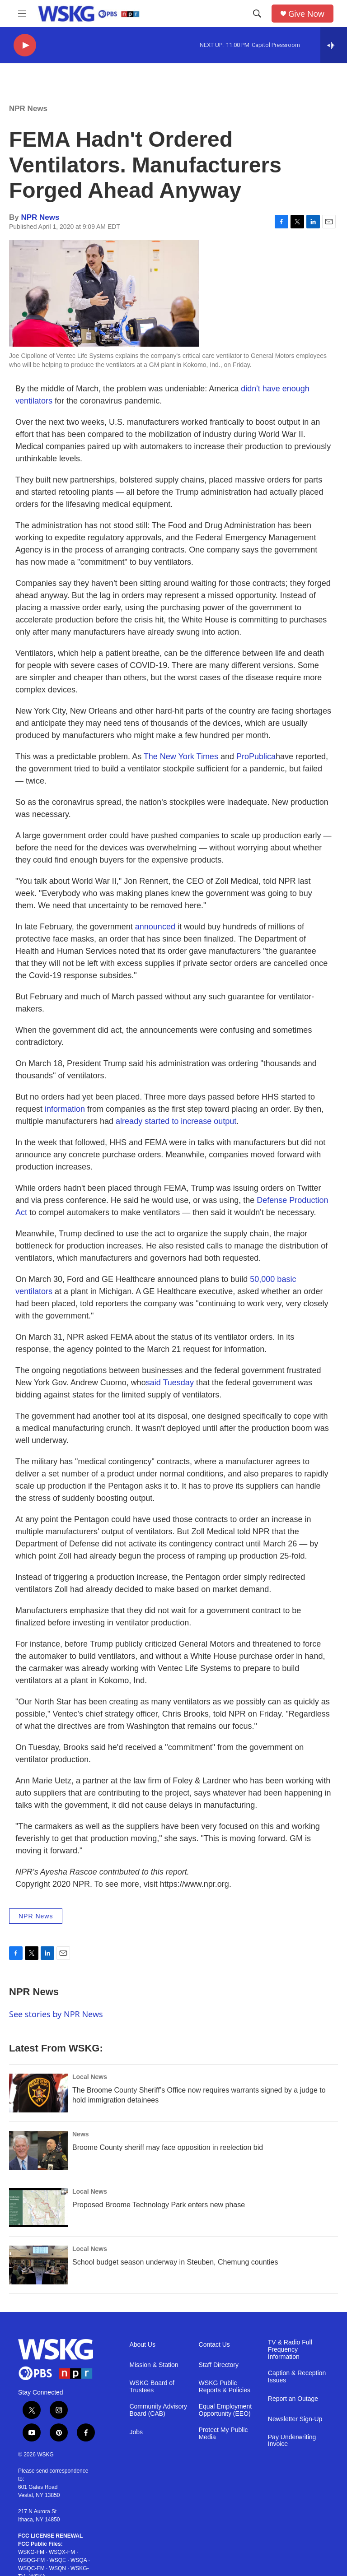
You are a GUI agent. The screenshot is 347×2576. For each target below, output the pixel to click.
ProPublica (256, 756)
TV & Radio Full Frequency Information (290, 2349)
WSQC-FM (31, 2568)
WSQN (57, 2568)
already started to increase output (176, 1121)
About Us (142, 2344)
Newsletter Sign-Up (295, 2419)
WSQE (57, 2560)
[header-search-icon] (257, 13)
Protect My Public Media (223, 2434)
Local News (89, 2076)
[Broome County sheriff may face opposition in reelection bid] (38, 2150)
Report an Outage (293, 2398)
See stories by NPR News (56, 2014)
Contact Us (214, 2344)
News (80, 2134)
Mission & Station (153, 2365)
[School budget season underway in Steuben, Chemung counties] (38, 2265)
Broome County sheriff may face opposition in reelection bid (167, 2147)
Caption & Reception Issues (297, 2377)
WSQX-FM (62, 2552)
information (65, 1109)
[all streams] (333, 45)
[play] (25, 45)
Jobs (136, 2432)
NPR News (28, 108)
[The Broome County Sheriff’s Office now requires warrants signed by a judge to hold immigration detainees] (38, 2093)
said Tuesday (170, 1382)
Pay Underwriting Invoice (292, 2441)
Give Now (306, 14)
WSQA (78, 2560)
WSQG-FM (31, 2560)
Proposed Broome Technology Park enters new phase (158, 2205)
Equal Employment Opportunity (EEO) (225, 2410)
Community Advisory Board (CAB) (158, 2410)
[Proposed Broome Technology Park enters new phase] (38, 2207)
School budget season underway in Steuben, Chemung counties (175, 2262)
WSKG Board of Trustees (151, 2387)
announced (155, 926)
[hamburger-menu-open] (22, 14)
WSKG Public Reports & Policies (224, 2387)
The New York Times (181, 756)
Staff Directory (219, 2365)
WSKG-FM (31, 2552)
